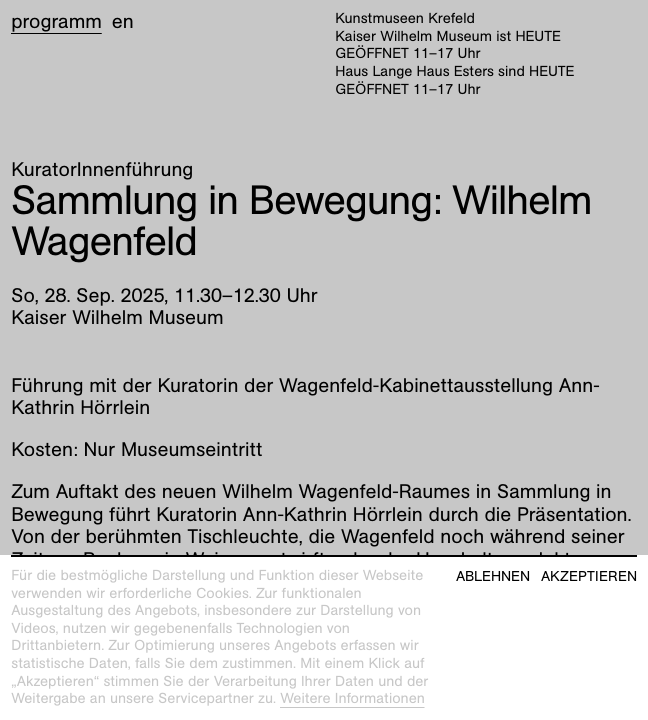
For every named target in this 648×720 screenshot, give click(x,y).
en (123, 22)
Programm (56, 22)
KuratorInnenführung (102, 170)
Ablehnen (493, 576)
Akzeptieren (589, 576)
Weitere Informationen (352, 699)
